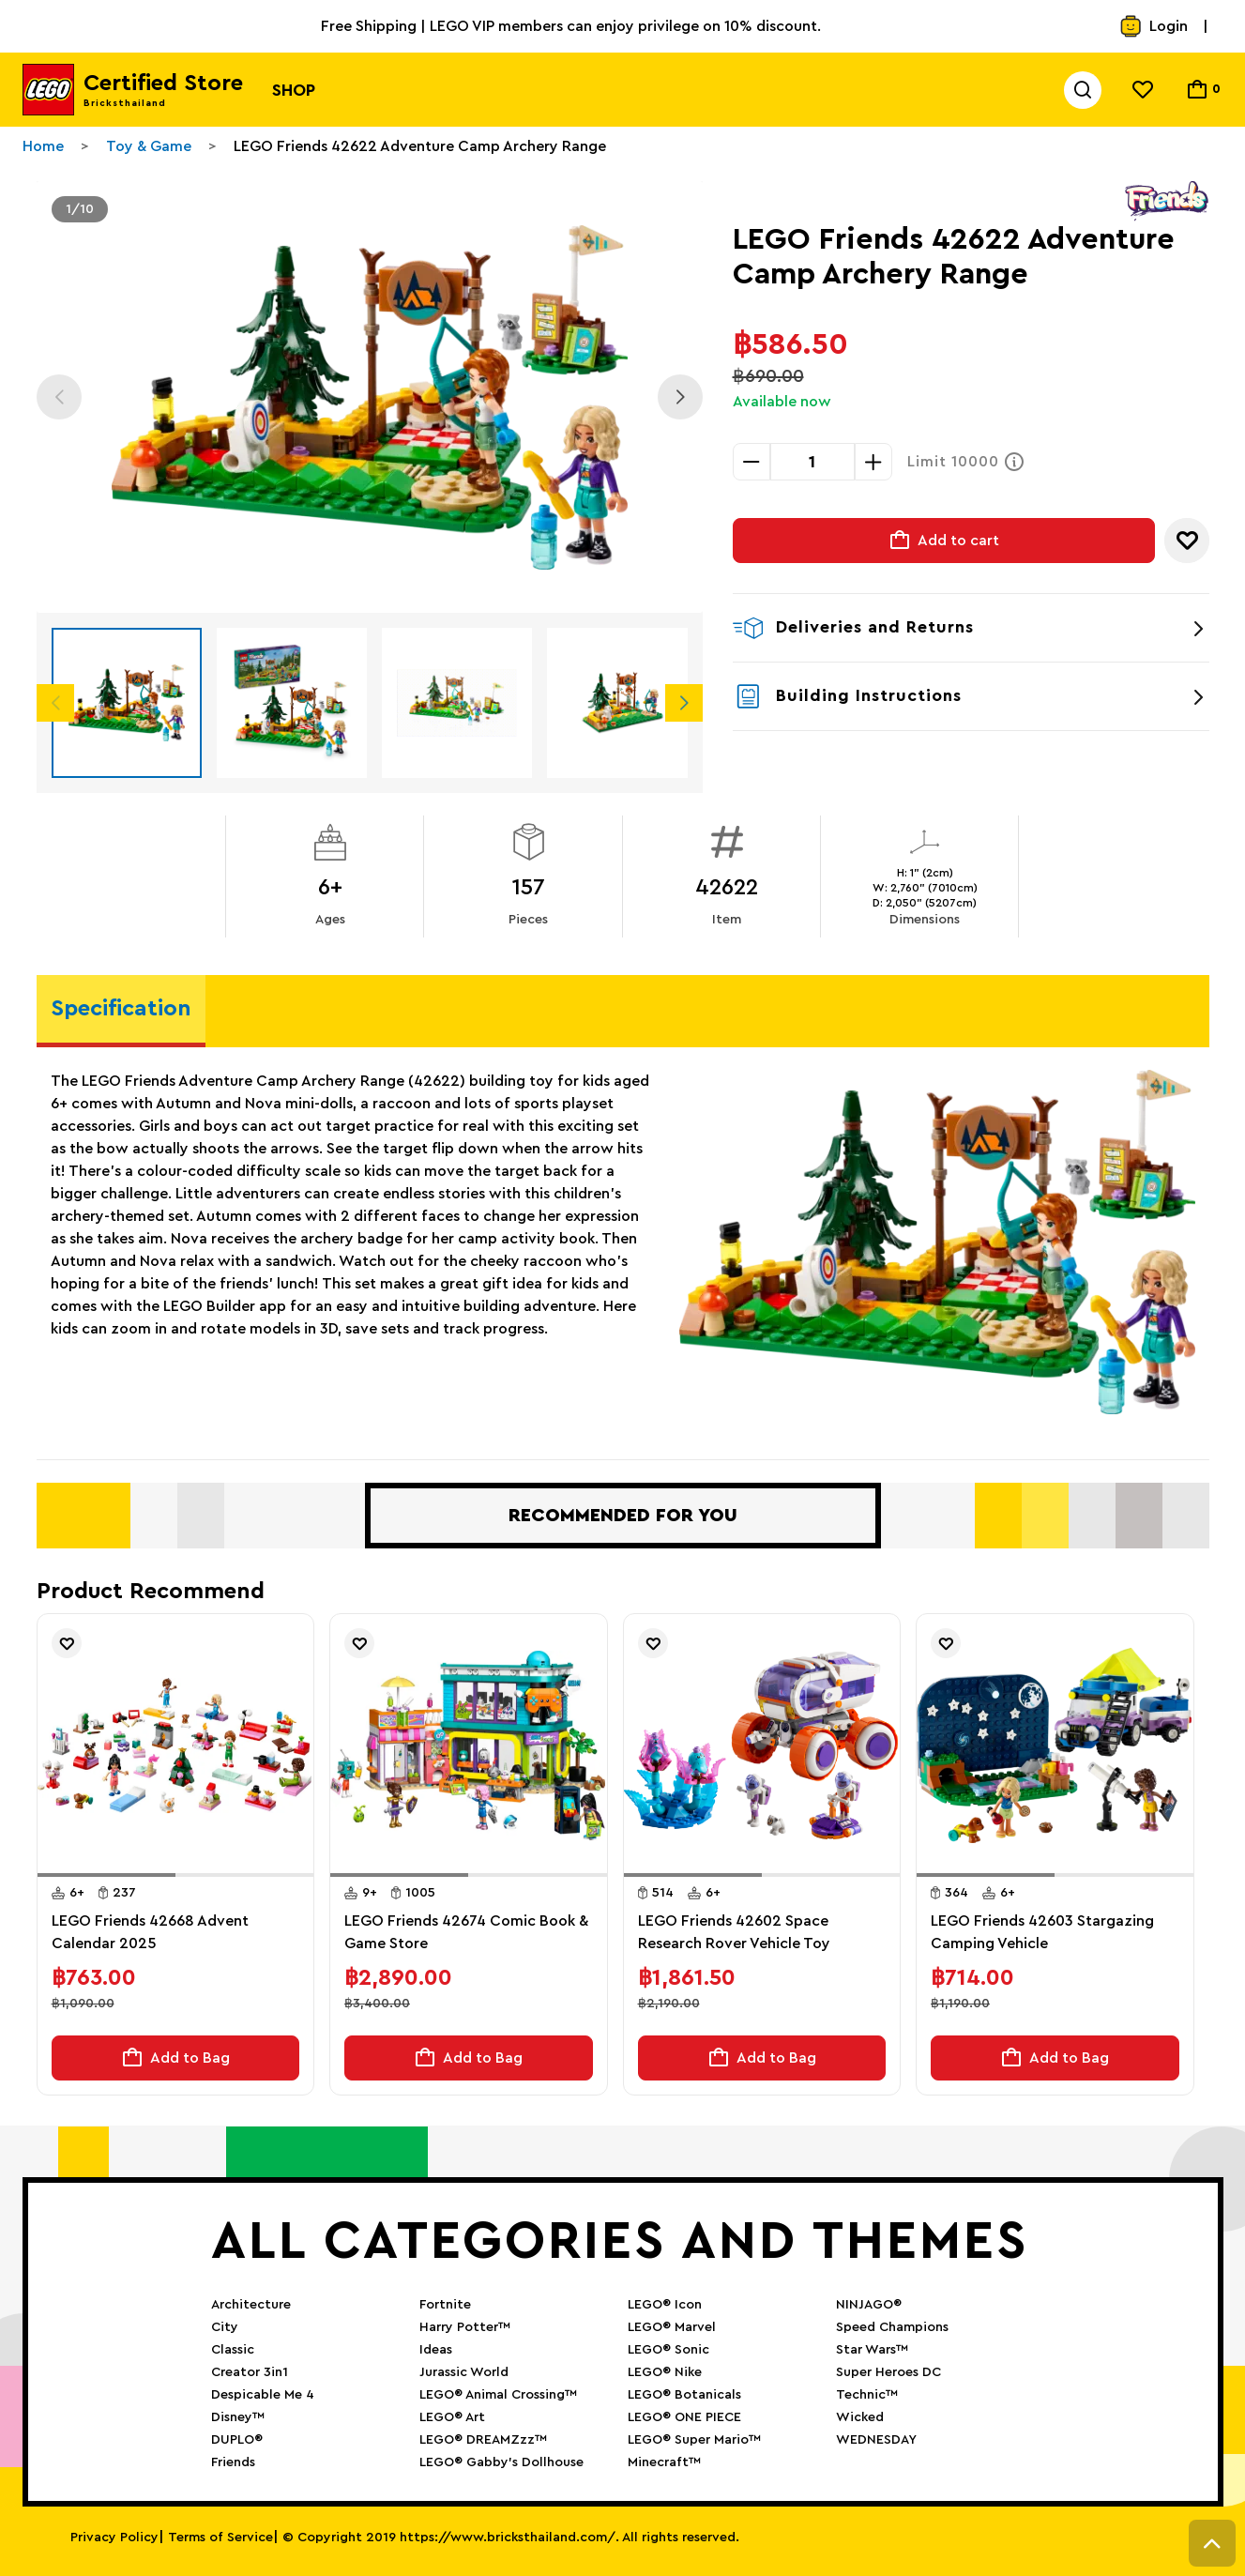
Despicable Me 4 (262, 2394)
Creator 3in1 (249, 2372)
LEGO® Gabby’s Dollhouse (501, 2462)
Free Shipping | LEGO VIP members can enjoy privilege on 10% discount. (571, 26)
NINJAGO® (869, 2304)
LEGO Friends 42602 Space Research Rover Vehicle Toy (734, 1932)
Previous (59, 396)
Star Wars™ (872, 2349)
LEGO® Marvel (672, 2327)
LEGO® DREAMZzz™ (483, 2439)
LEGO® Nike (665, 2372)
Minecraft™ (664, 2462)
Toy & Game (148, 146)
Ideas (435, 2349)
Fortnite (445, 2304)
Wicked (860, 2417)
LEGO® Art (452, 2417)
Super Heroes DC (888, 2372)
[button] (106, 1875)
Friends (233, 2462)
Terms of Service (220, 2537)
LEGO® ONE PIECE (684, 2417)
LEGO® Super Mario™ (694, 2439)
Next (680, 396)
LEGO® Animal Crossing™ (498, 2394)
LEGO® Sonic (668, 2349)
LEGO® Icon (665, 2304)
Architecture (251, 2304)
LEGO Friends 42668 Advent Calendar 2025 (150, 1932)
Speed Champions (892, 2327)
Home (43, 146)
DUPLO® (237, 2439)
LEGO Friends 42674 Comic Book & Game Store (466, 1932)
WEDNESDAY (876, 2439)
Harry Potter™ (464, 2327)
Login (1153, 26)
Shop (293, 90)
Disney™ (238, 2417)
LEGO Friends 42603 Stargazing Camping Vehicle (1042, 1932)
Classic (232, 2349)
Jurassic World (464, 2372)
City (224, 2327)
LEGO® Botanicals (684, 2394)
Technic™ (867, 2394)
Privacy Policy (114, 2537)
